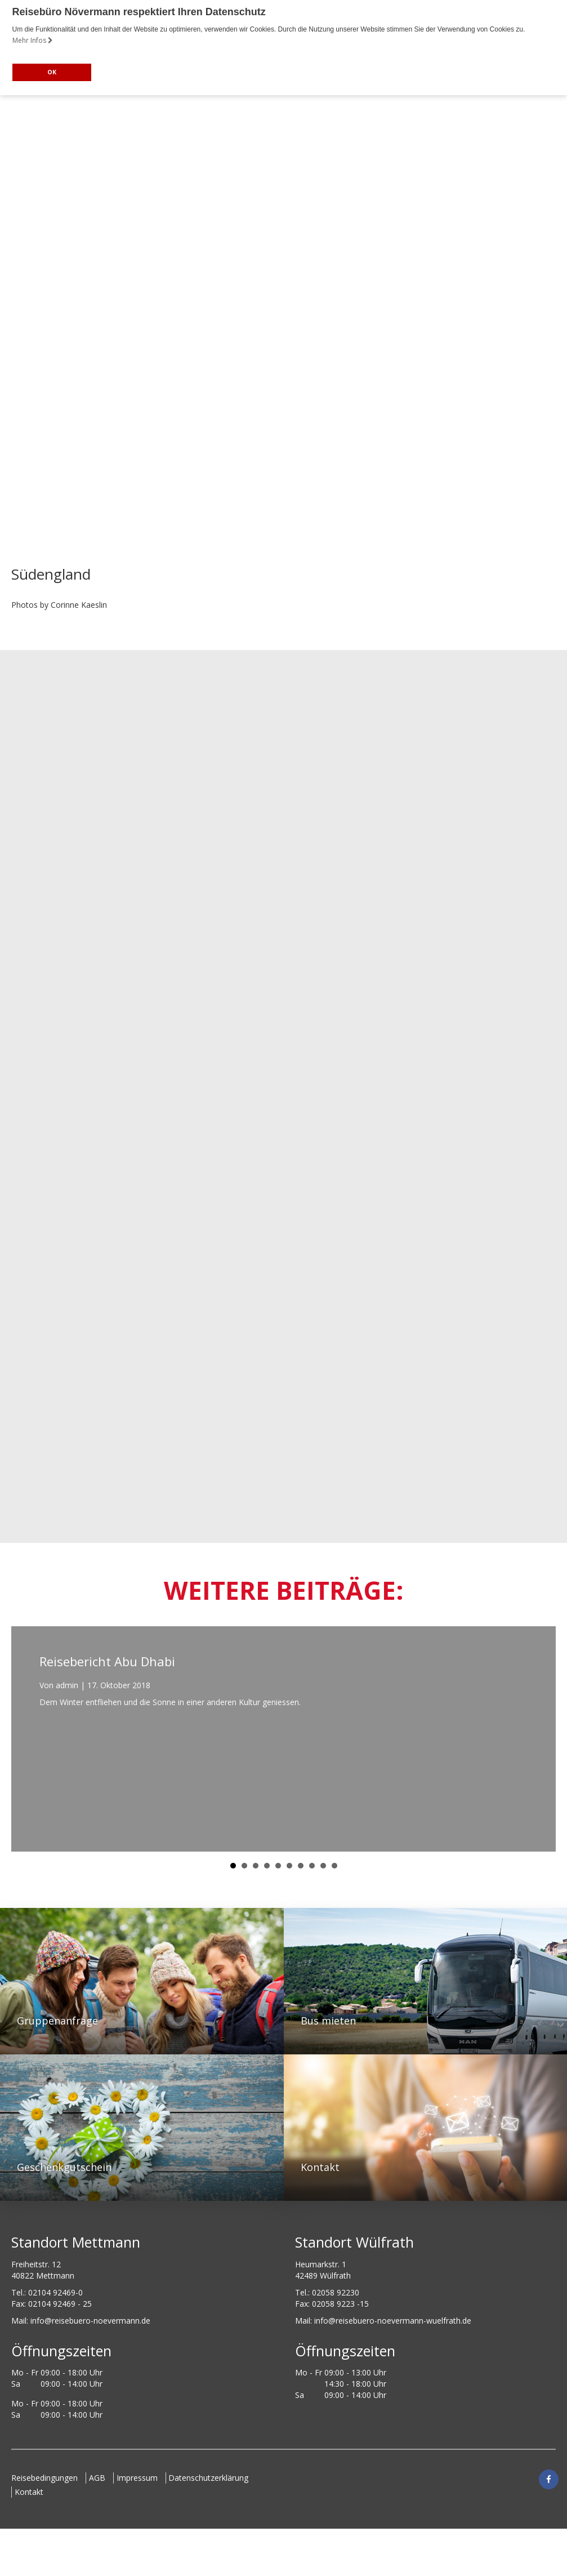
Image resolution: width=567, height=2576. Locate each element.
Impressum (142, 2477)
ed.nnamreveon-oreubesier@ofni (90, 2320)
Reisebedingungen (44, 2477)
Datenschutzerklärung (217, 2477)
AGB (100, 2477)
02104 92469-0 (55, 2292)
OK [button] (51, 72)
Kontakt (31, 2491)
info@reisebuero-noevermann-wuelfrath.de (392, 2320)
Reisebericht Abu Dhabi (107, 1661)
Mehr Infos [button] (32, 40)
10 (334, 1865)
